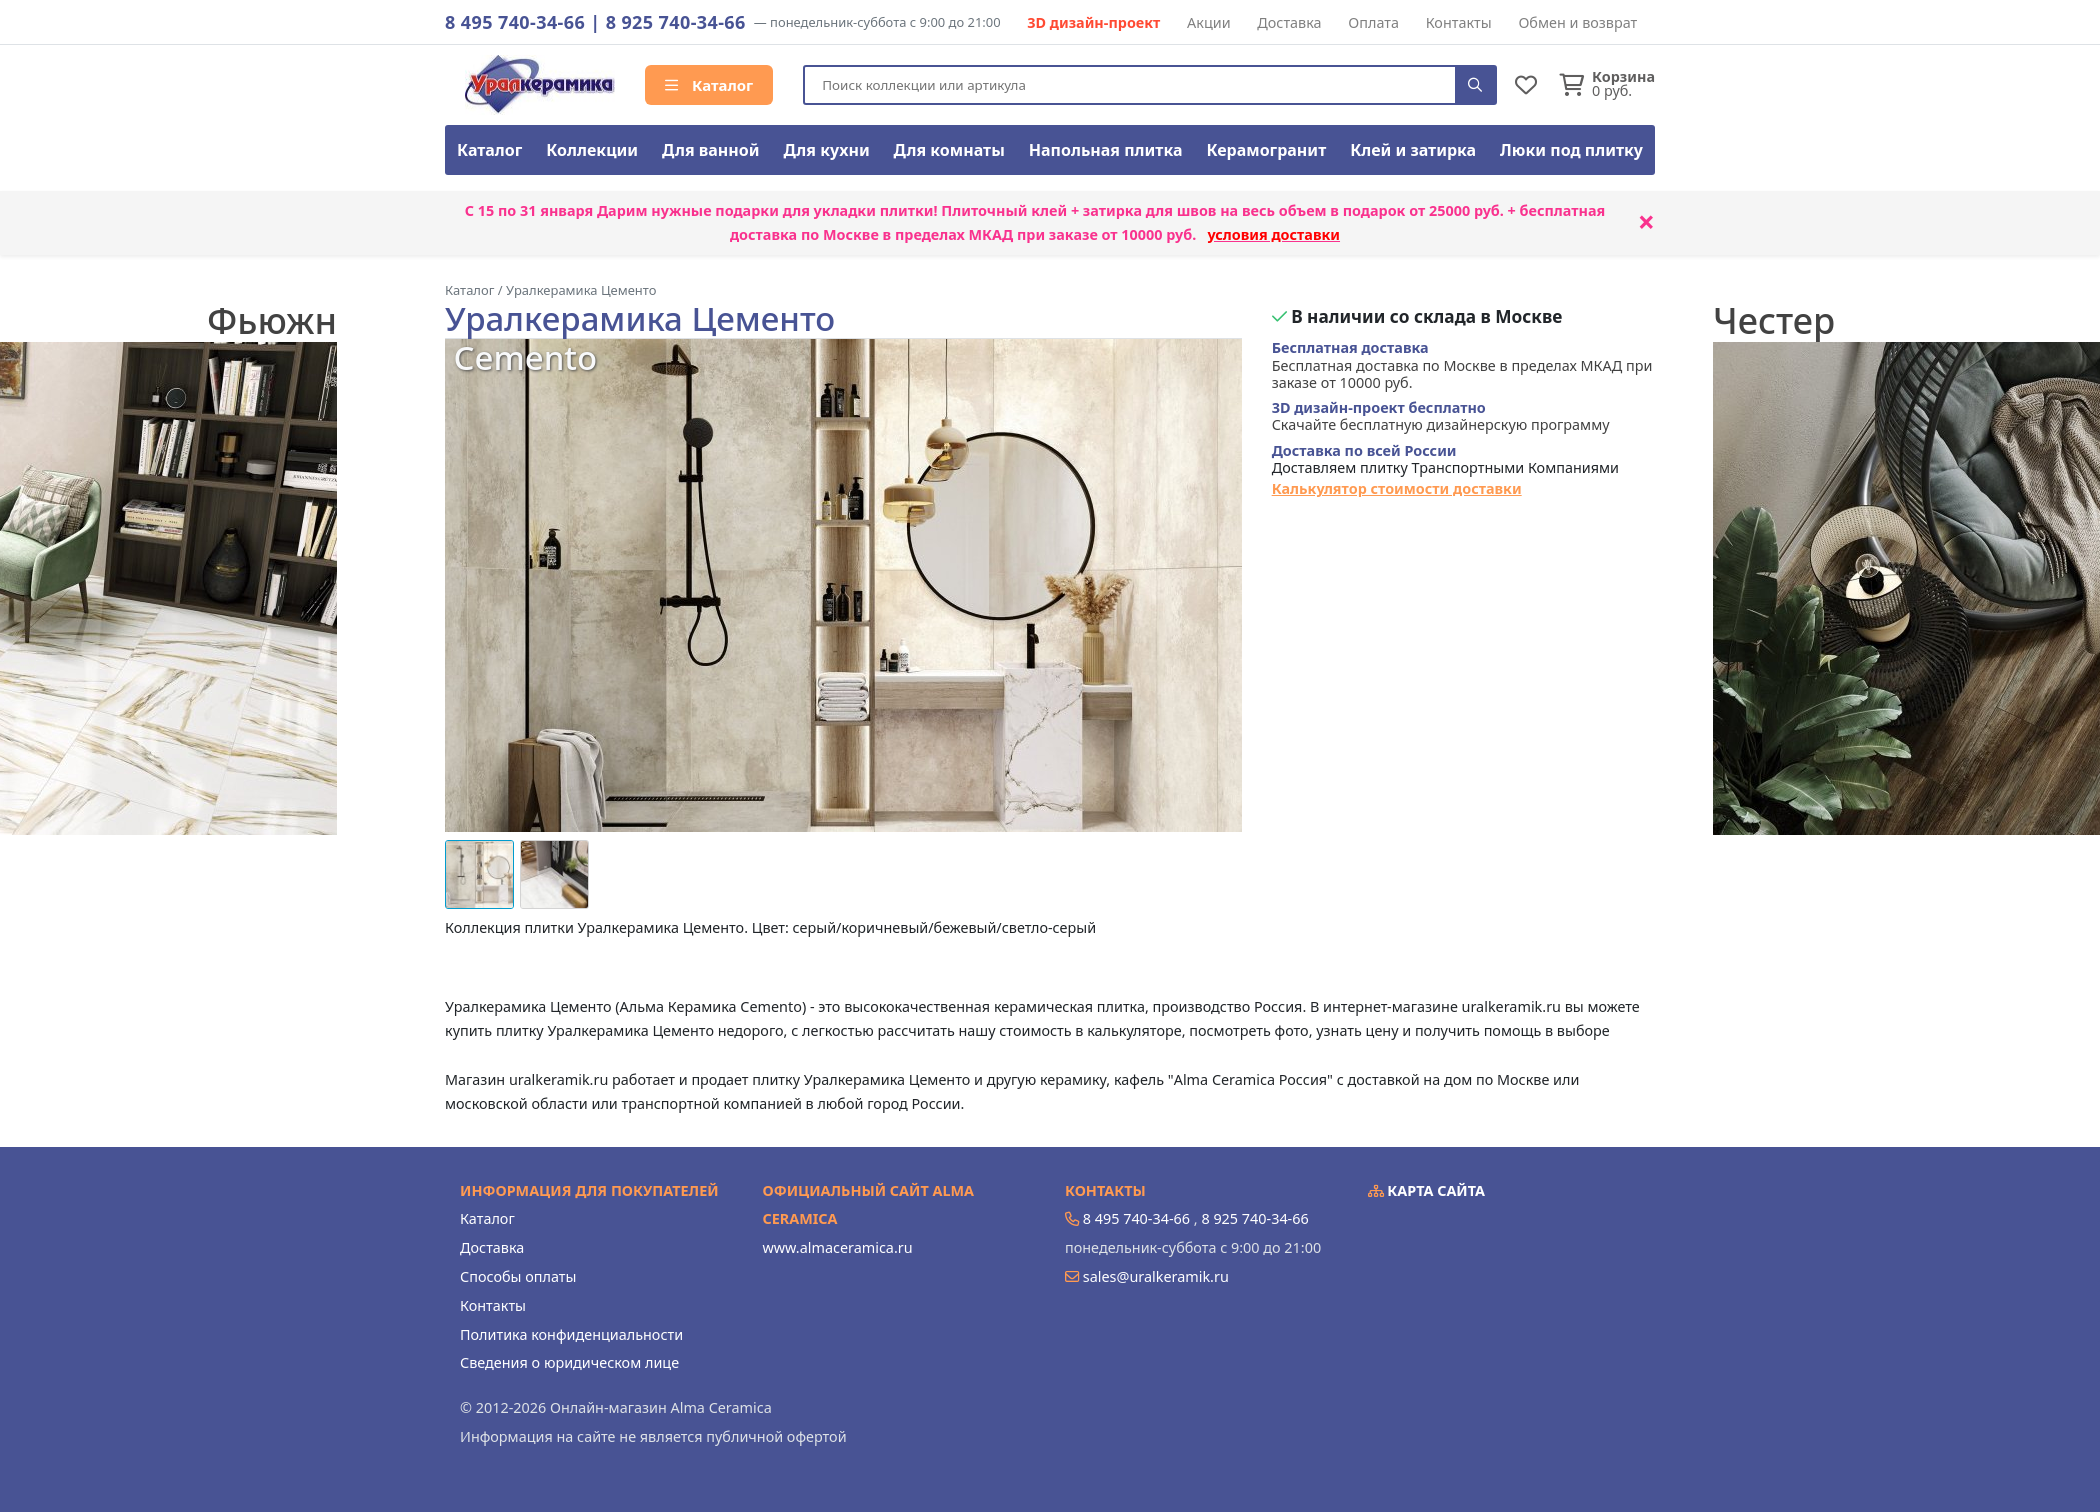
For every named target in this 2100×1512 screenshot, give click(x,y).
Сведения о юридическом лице (569, 1362)
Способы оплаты (518, 1276)
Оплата (1373, 22)
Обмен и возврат (1577, 22)
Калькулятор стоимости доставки (1397, 488)
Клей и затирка (1413, 150)
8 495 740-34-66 (515, 22)
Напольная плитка (1106, 150)
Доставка (1289, 22)
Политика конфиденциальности (571, 1334)
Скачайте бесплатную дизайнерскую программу (1441, 416)
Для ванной (711, 150)
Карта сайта (1427, 1190)
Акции (1209, 22)
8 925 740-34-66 (676, 22)
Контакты (1459, 22)
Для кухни (826, 150)
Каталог (709, 85)
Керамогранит (1266, 150)
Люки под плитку (1571, 150)
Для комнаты (949, 150)
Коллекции (592, 150)
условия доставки (1273, 234)
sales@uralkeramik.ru (1156, 1276)
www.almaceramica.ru (838, 1247)
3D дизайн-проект (1093, 22)
